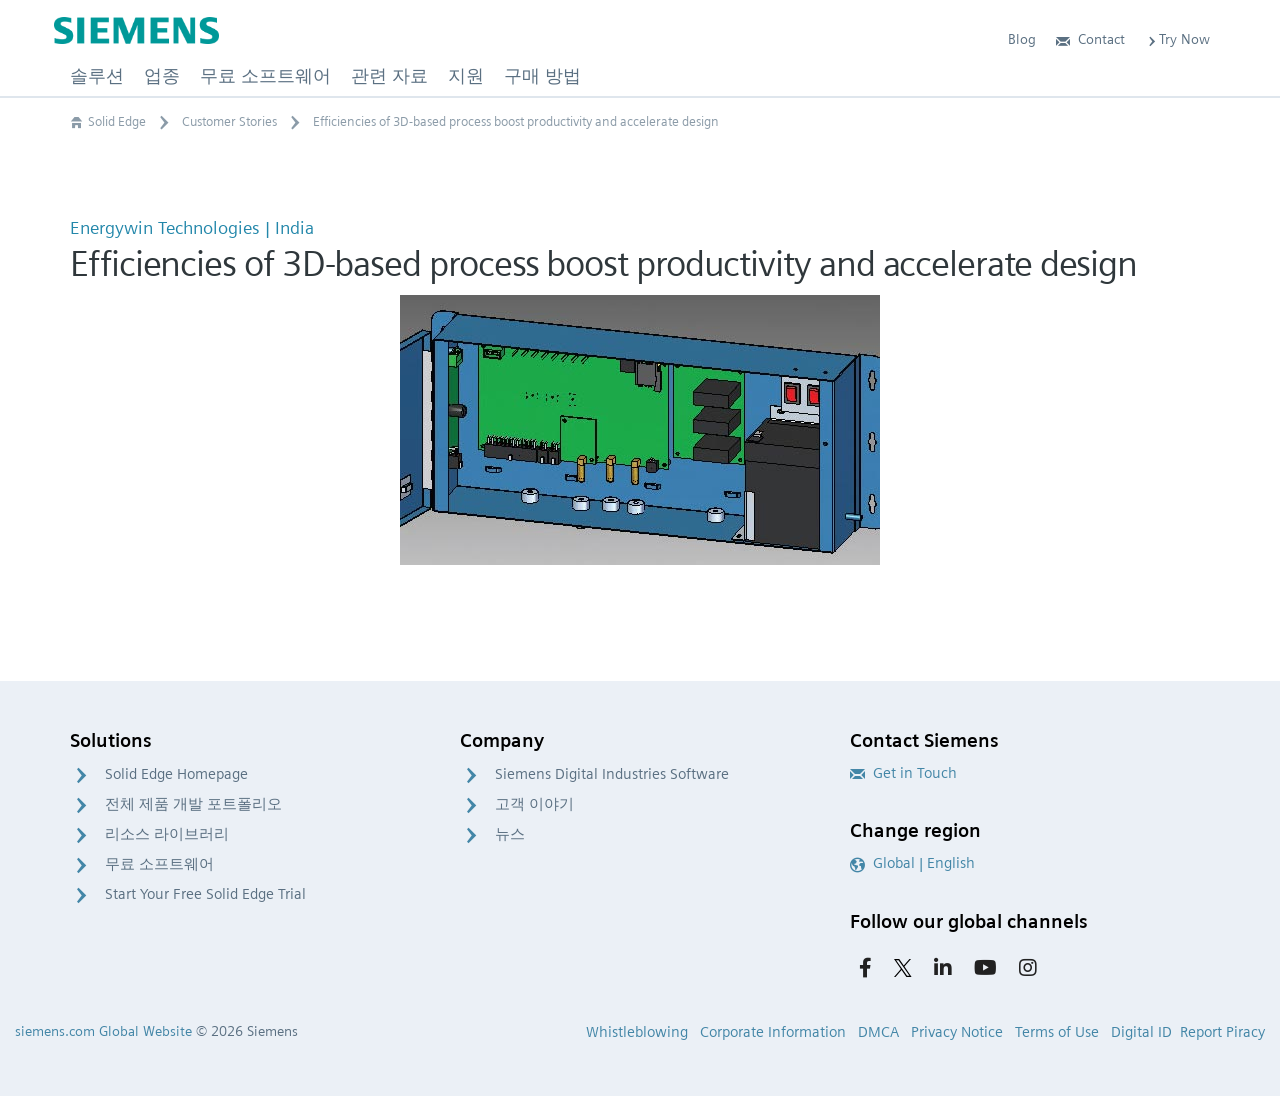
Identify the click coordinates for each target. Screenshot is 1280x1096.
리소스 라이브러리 (167, 834)
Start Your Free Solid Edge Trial (205, 894)
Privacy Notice (957, 1032)
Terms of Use (1057, 1032)
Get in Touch (903, 773)
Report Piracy (1222, 1032)
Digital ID (1141, 1032)
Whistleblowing (637, 1032)
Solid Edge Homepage (176, 774)
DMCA (878, 1032)
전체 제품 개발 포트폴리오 (193, 804)
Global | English (912, 863)
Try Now (1177, 39)
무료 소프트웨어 (159, 864)
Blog (1022, 39)
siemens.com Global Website (103, 1031)
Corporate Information (773, 1032)
